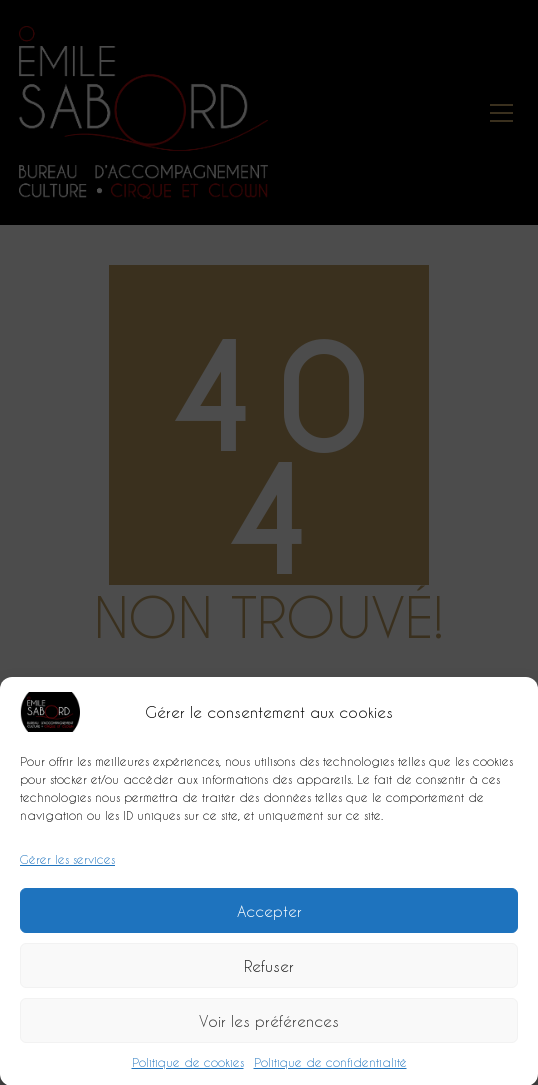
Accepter (269, 915)
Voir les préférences (269, 1025)
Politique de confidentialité (330, 1067)
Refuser (269, 970)
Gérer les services (67, 864)
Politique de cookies (188, 1067)
